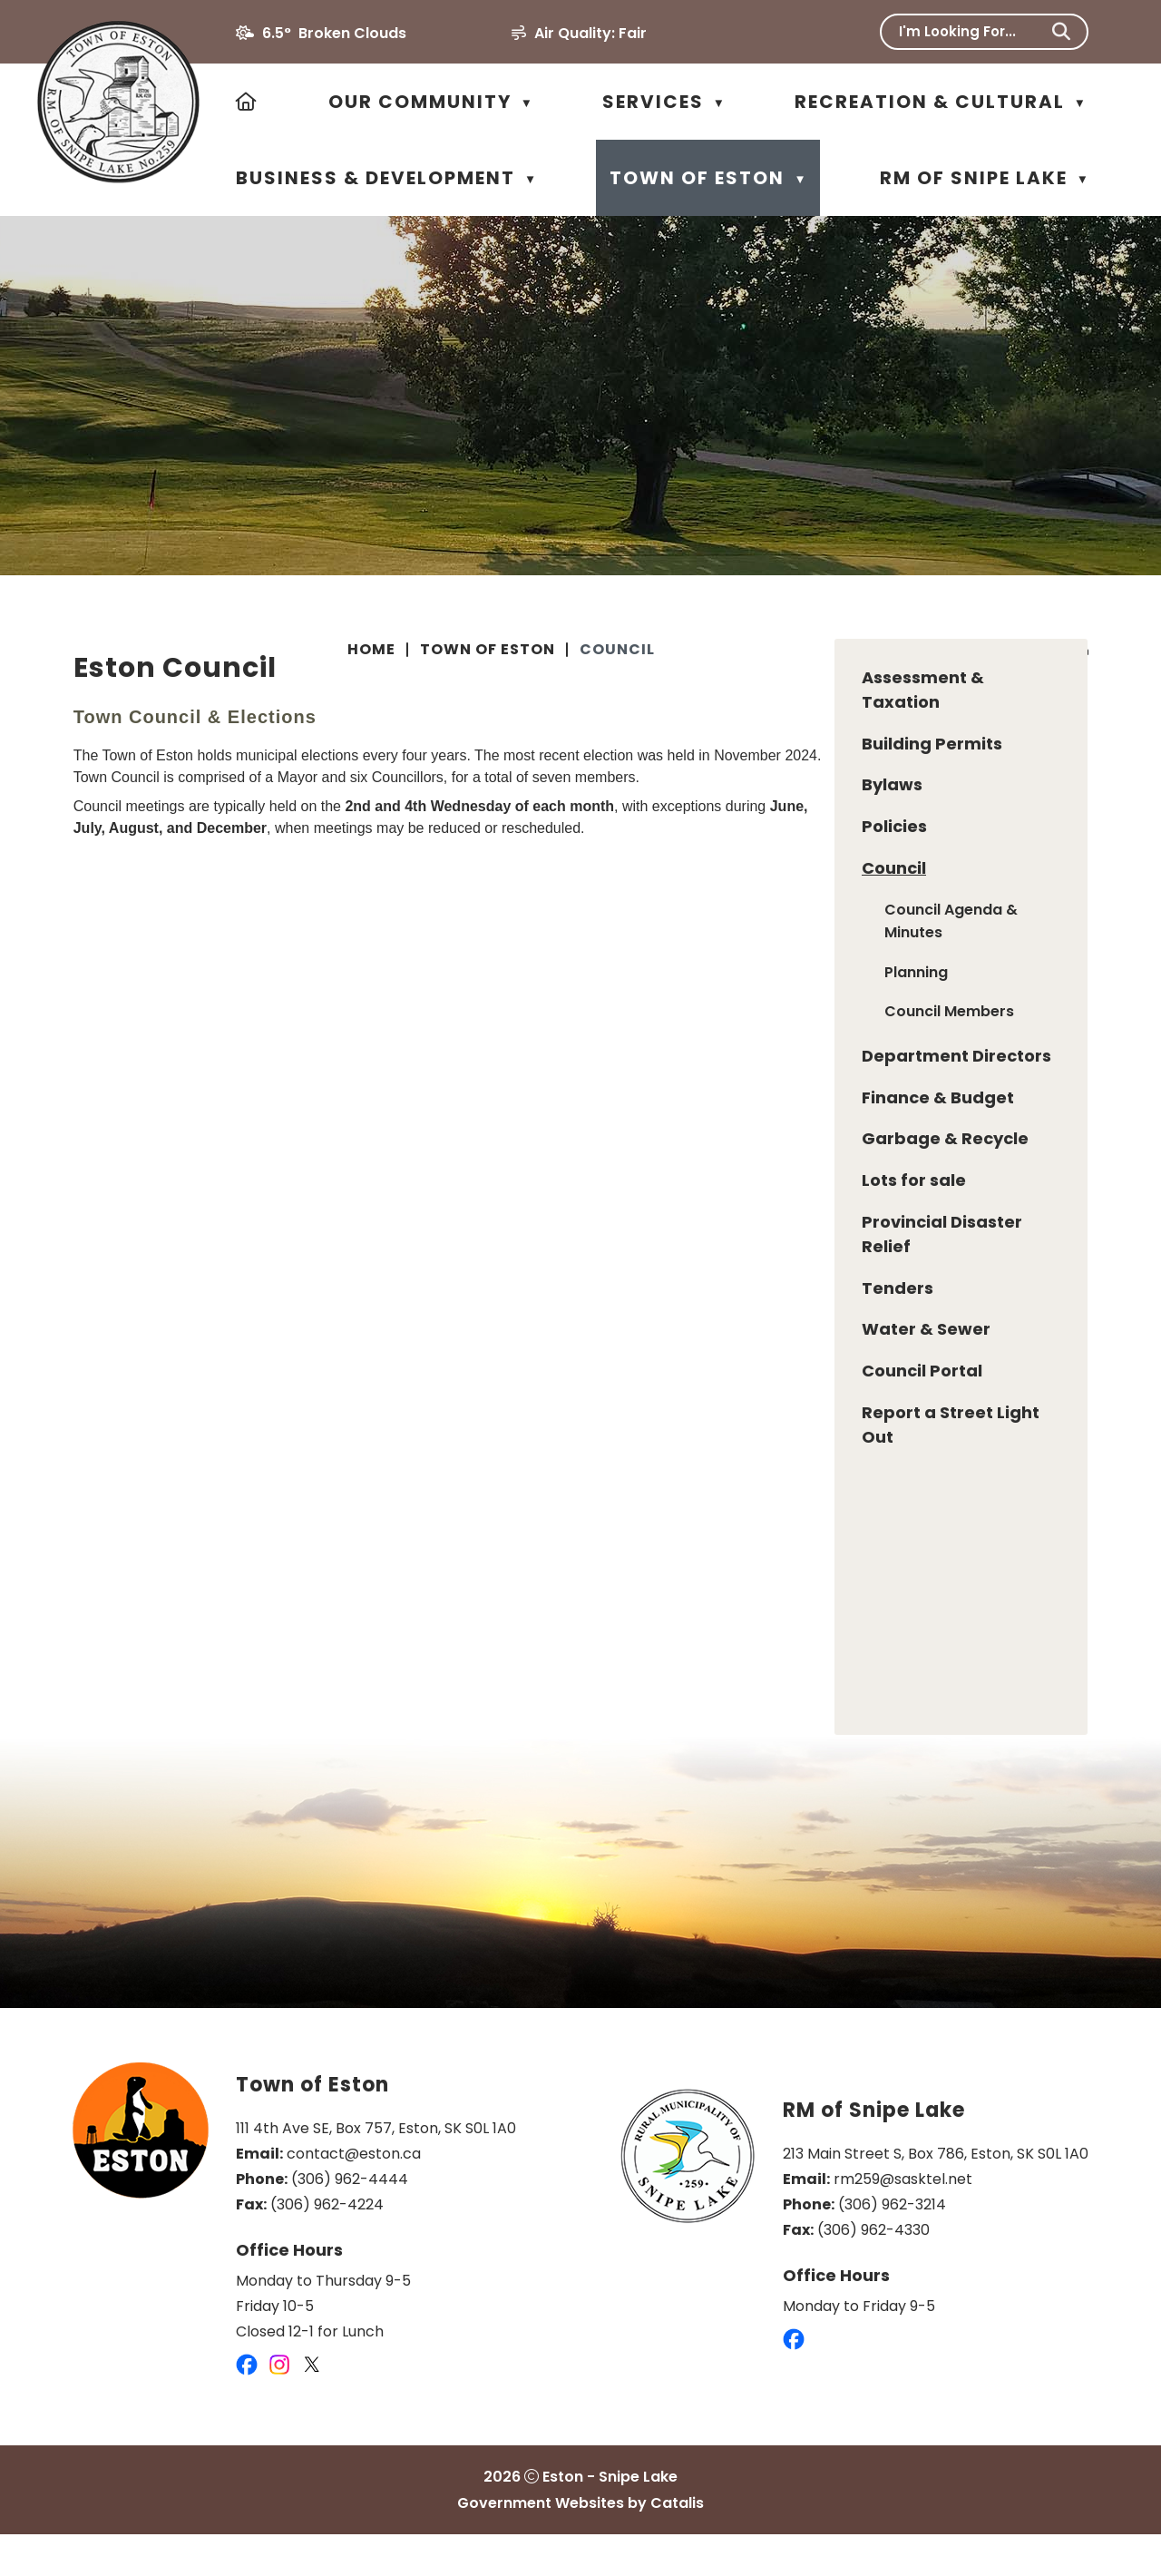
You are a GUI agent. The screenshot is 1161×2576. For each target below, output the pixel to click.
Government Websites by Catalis (580, 2544)
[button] (1061, 32)
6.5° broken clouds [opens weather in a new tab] (334, 33)
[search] (972, 31)
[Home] (247, 102)
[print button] (1080, 652)
